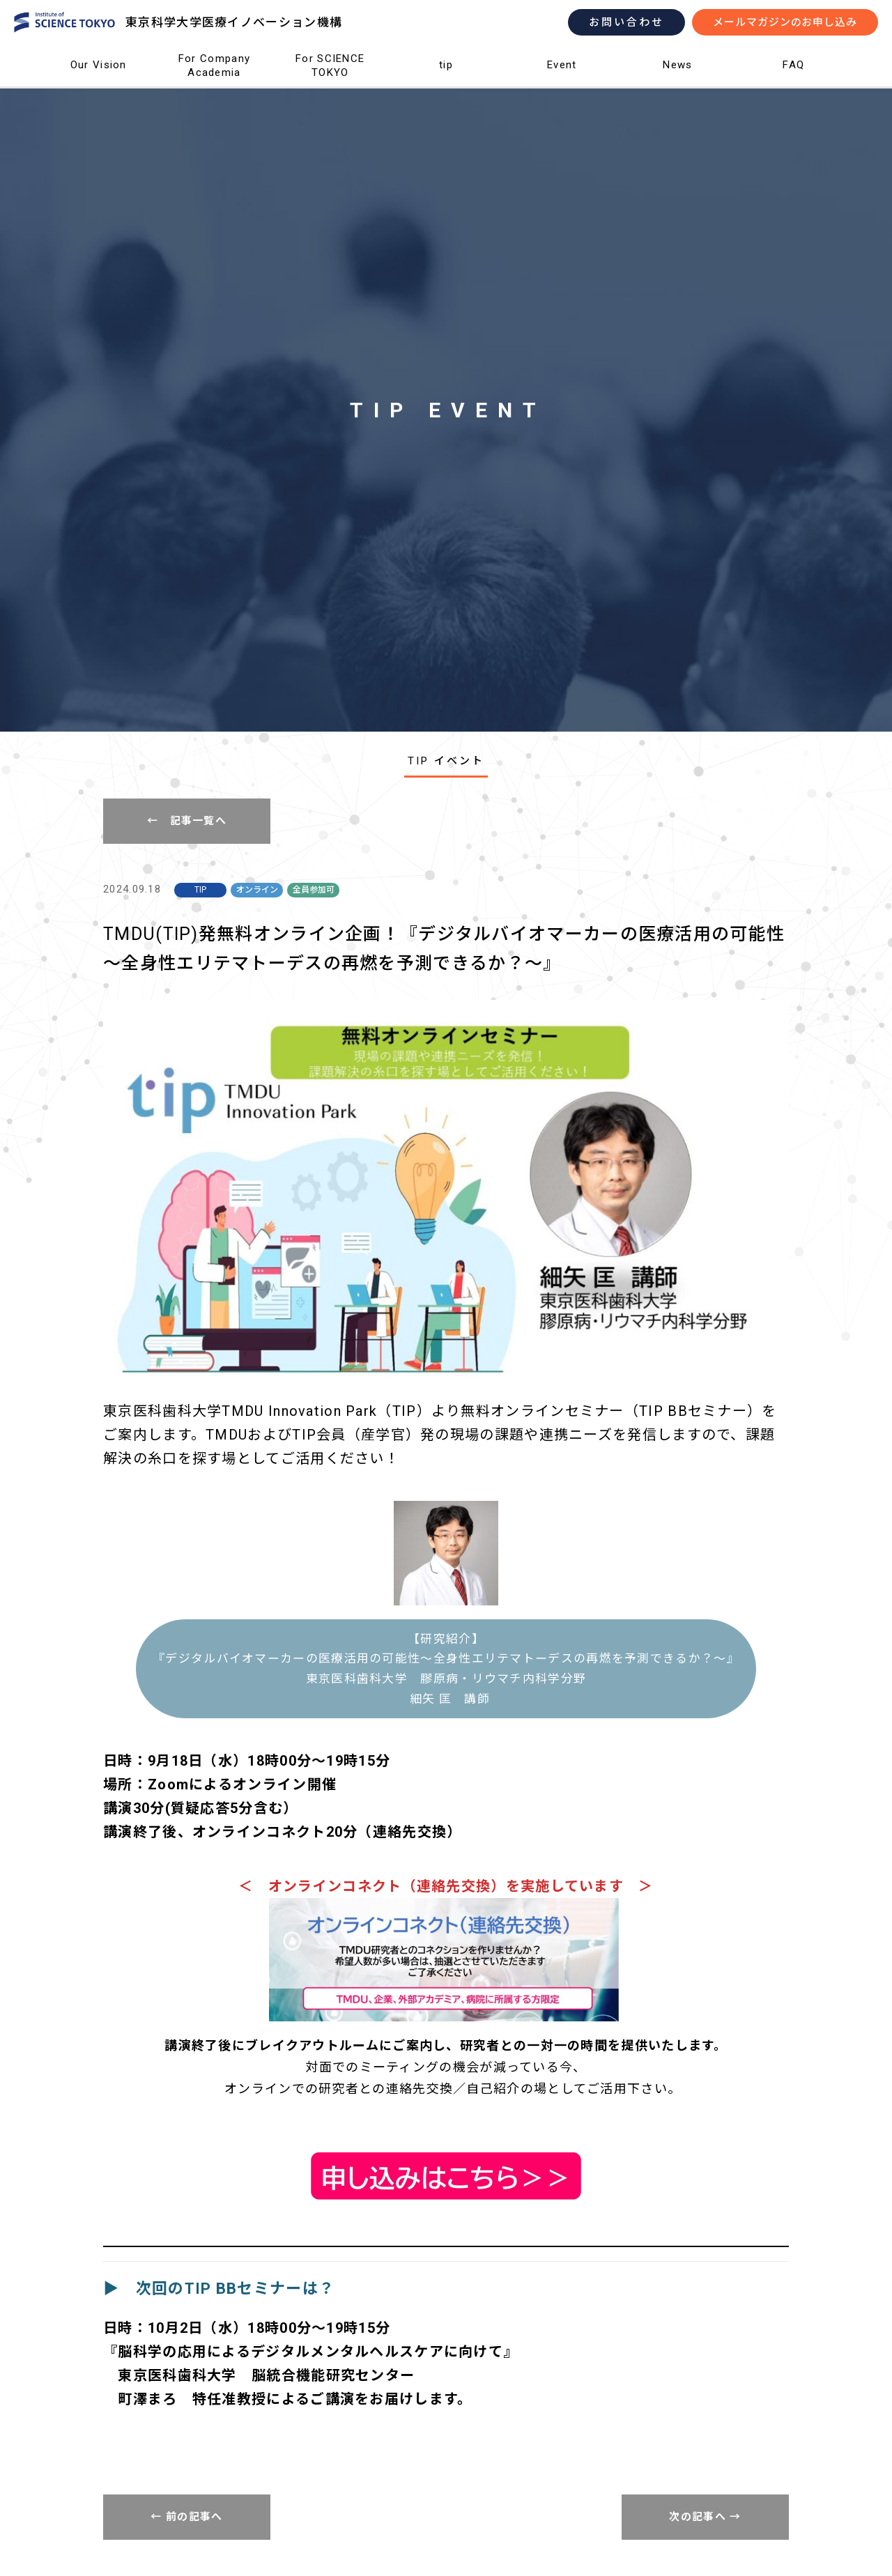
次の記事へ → (705, 2517)
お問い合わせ (626, 22)
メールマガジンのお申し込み (785, 22)
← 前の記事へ (186, 2517)
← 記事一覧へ (186, 821)
